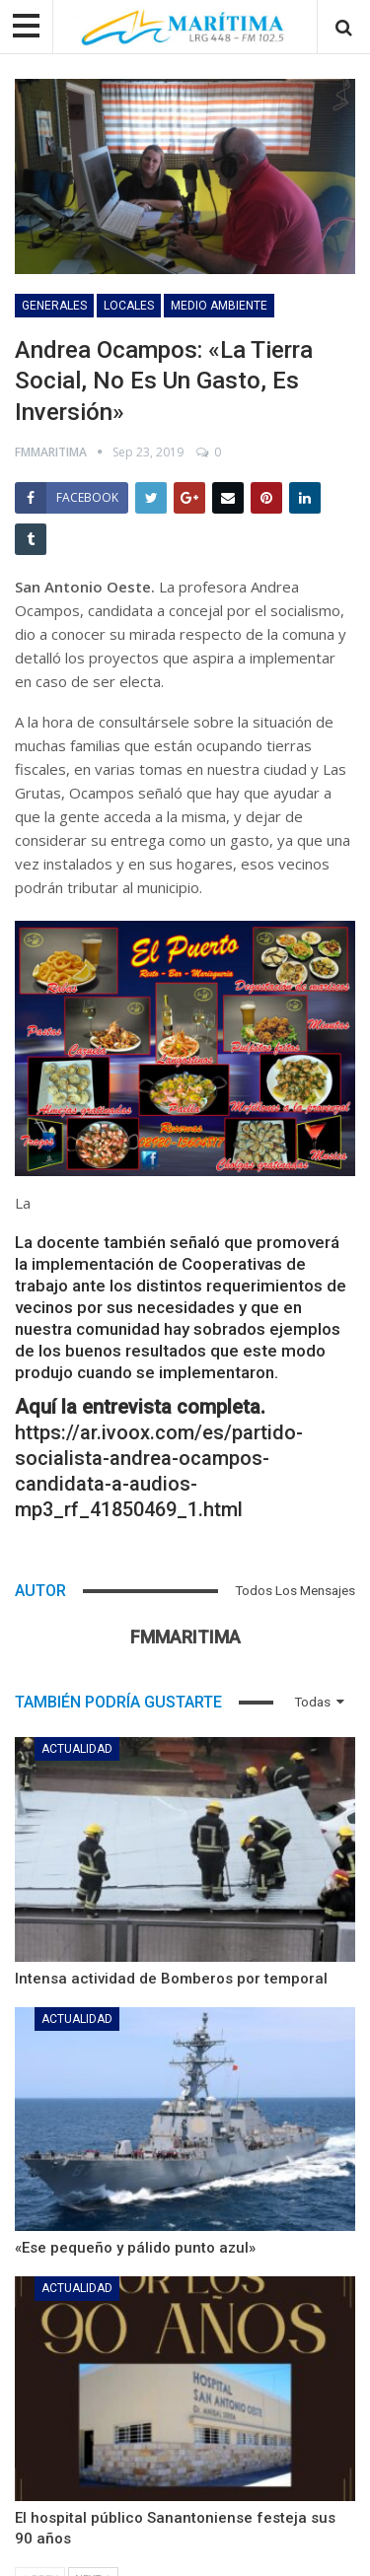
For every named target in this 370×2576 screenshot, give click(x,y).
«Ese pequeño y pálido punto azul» (135, 2248)
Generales (54, 306)
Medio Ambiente (219, 306)
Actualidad (76, 1749)
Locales (129, 306)
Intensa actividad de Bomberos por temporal (171, 1978)
